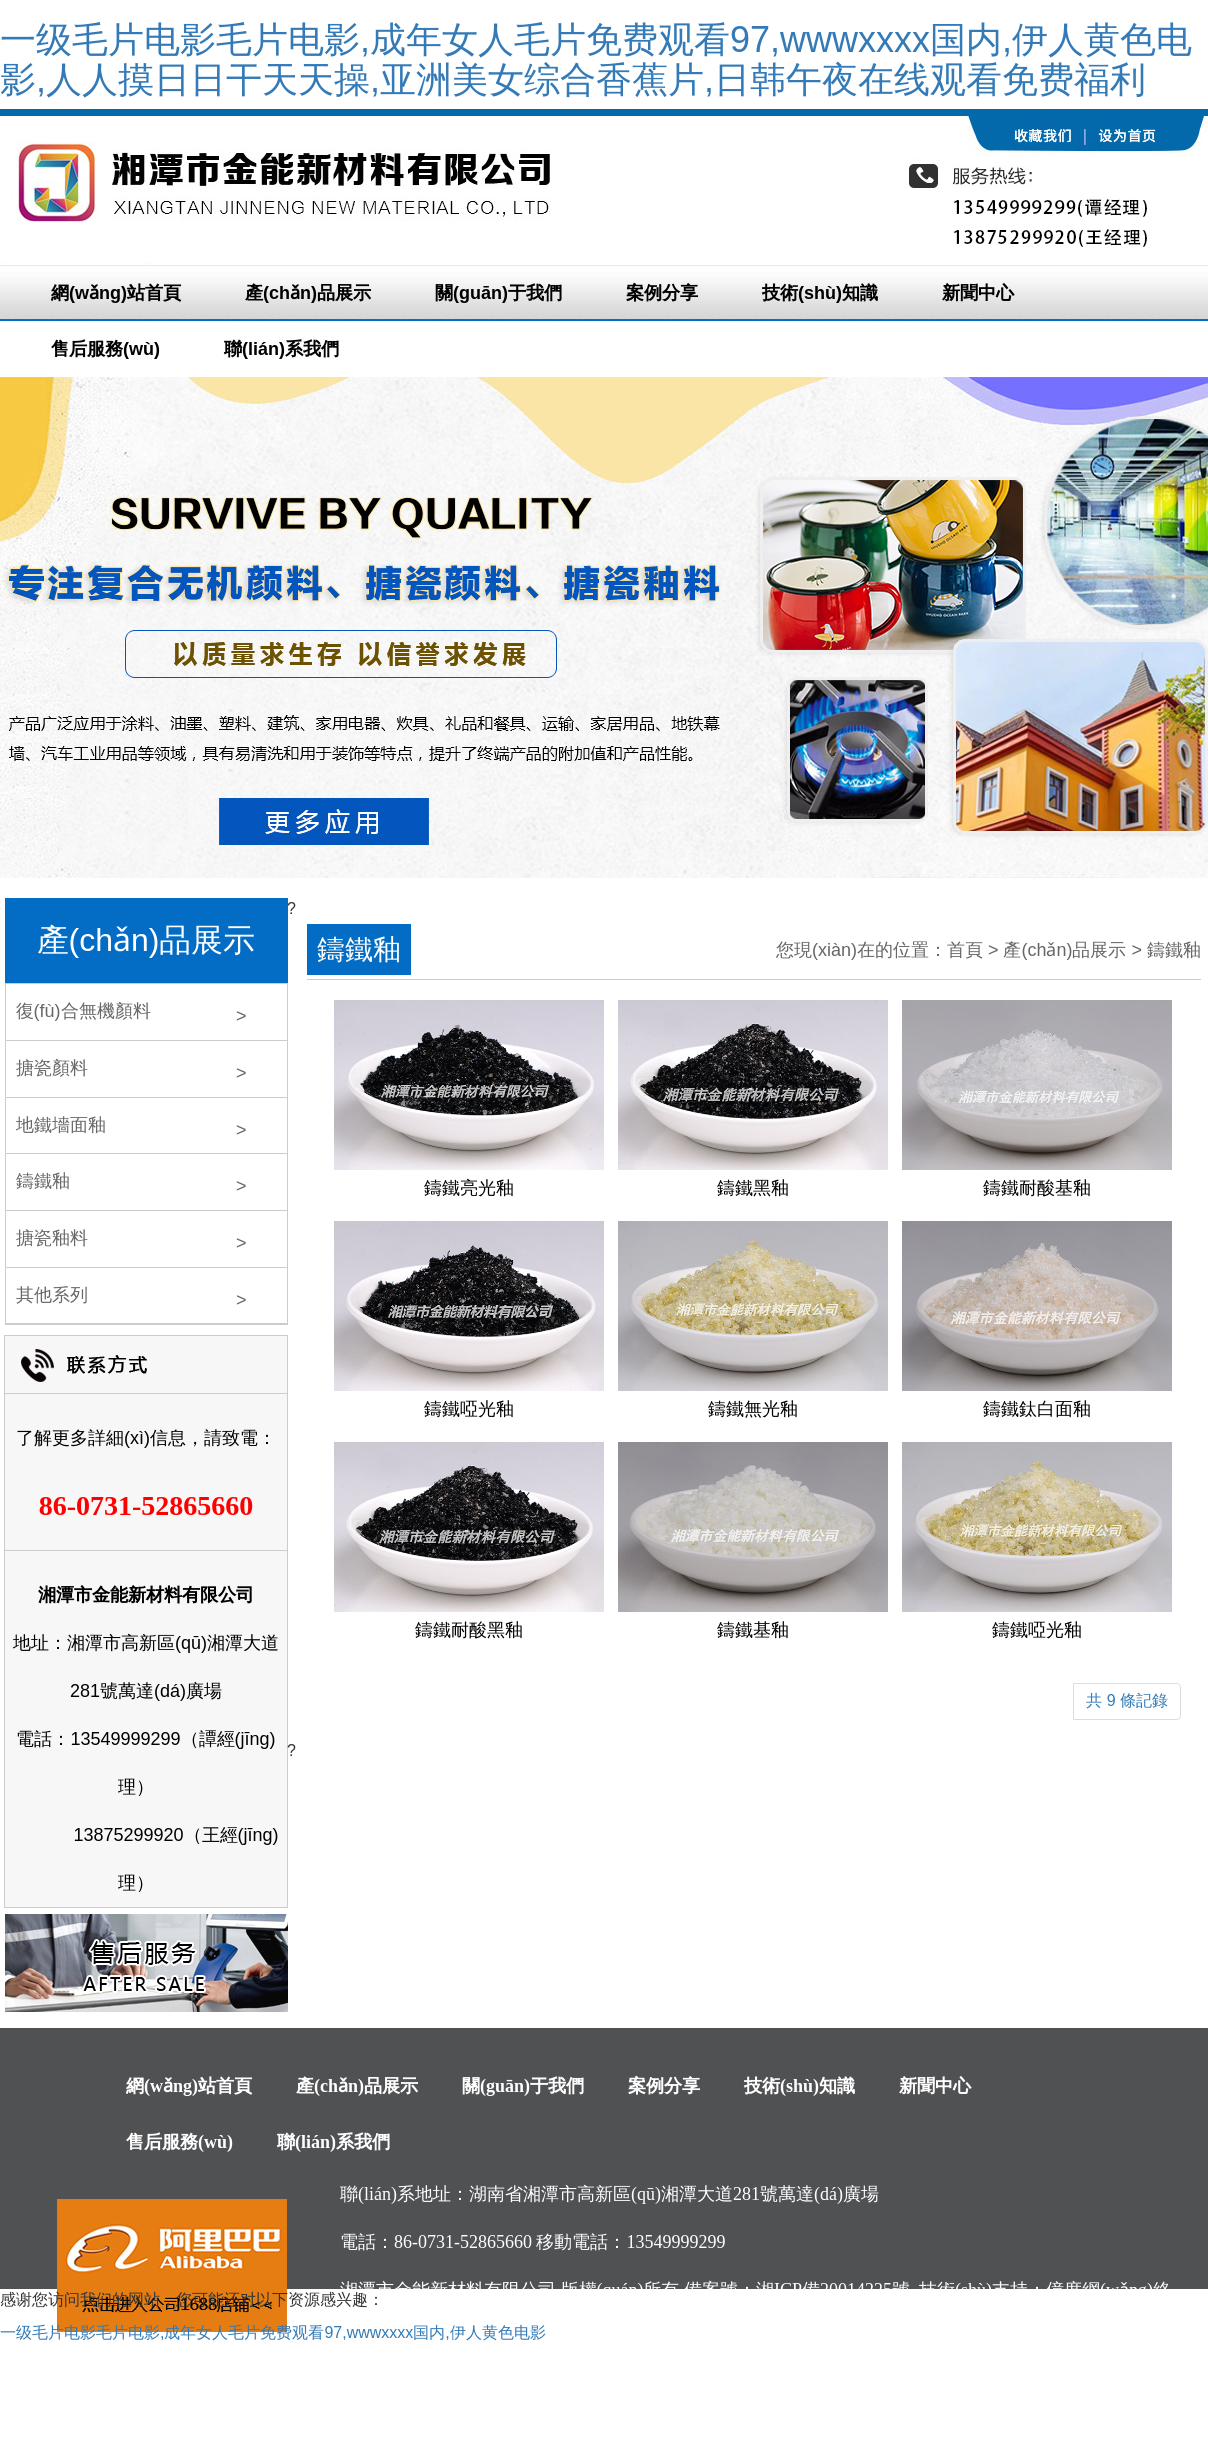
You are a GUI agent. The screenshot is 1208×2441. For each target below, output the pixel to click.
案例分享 (662, 293)
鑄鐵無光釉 (753, 1409)
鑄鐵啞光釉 (469, 1409)
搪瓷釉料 (52, 1238)
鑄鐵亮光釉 (469, 1188)
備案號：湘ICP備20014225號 (797, 2290)
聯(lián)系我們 (281, 349)
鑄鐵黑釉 (753, 1188)
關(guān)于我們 (498, 293)
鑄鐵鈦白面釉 (1037, 1409)
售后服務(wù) (105, 349)
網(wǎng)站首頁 (116, 293)
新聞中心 (978, 293)
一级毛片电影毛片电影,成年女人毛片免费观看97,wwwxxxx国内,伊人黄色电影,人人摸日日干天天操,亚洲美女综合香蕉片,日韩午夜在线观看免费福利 (596, 59)
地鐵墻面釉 (61, 1125)
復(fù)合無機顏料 (83, 1011)
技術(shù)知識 (820, 293)
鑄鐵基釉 (753, 1630)
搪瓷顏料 (52, 1068)
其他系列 (52, 1295)
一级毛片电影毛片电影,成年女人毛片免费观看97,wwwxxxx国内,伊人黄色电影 (273, 2332)
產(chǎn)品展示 (308, 293)
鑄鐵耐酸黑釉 (469, 1630)
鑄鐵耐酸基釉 (1037, 1188)
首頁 (965, 950)
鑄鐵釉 (43, 1181)
